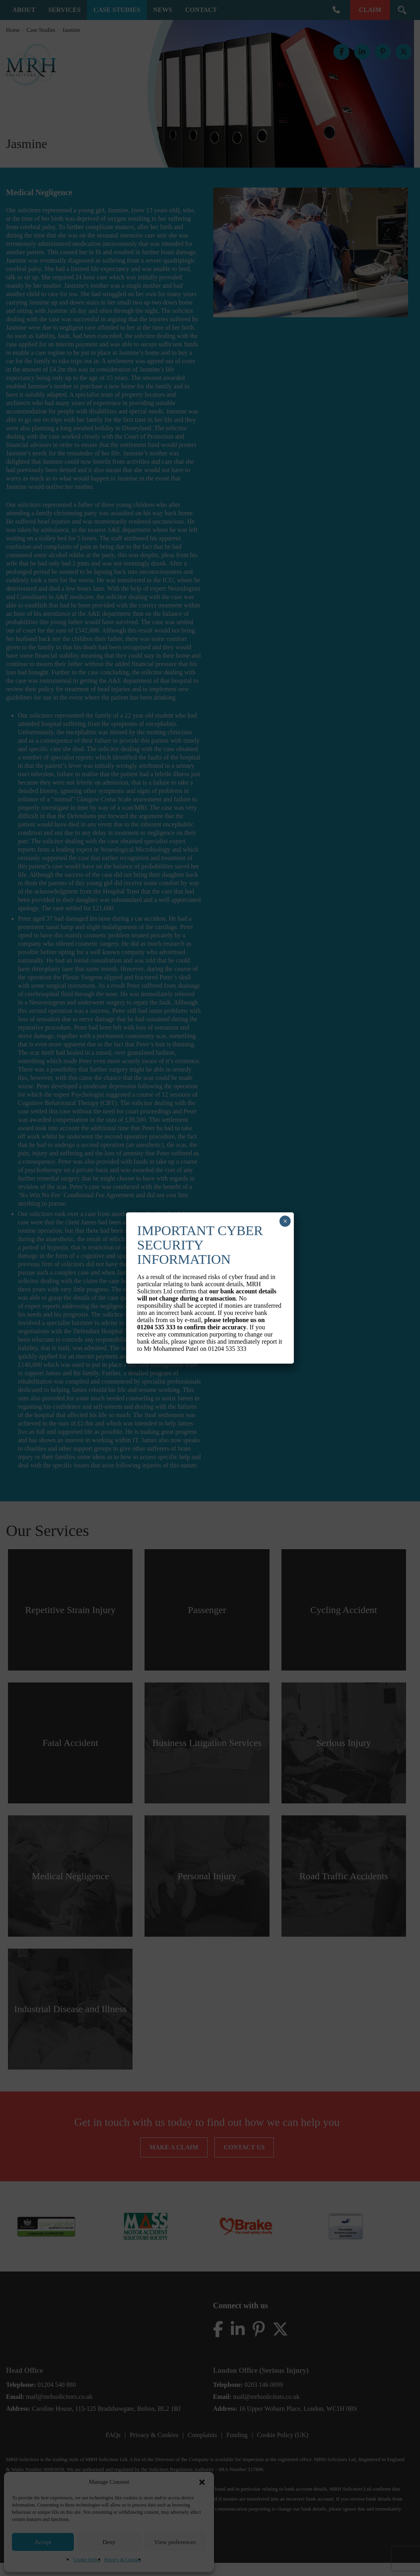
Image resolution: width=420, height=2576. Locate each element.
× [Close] (285, 1221)
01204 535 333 (156, 1327)
